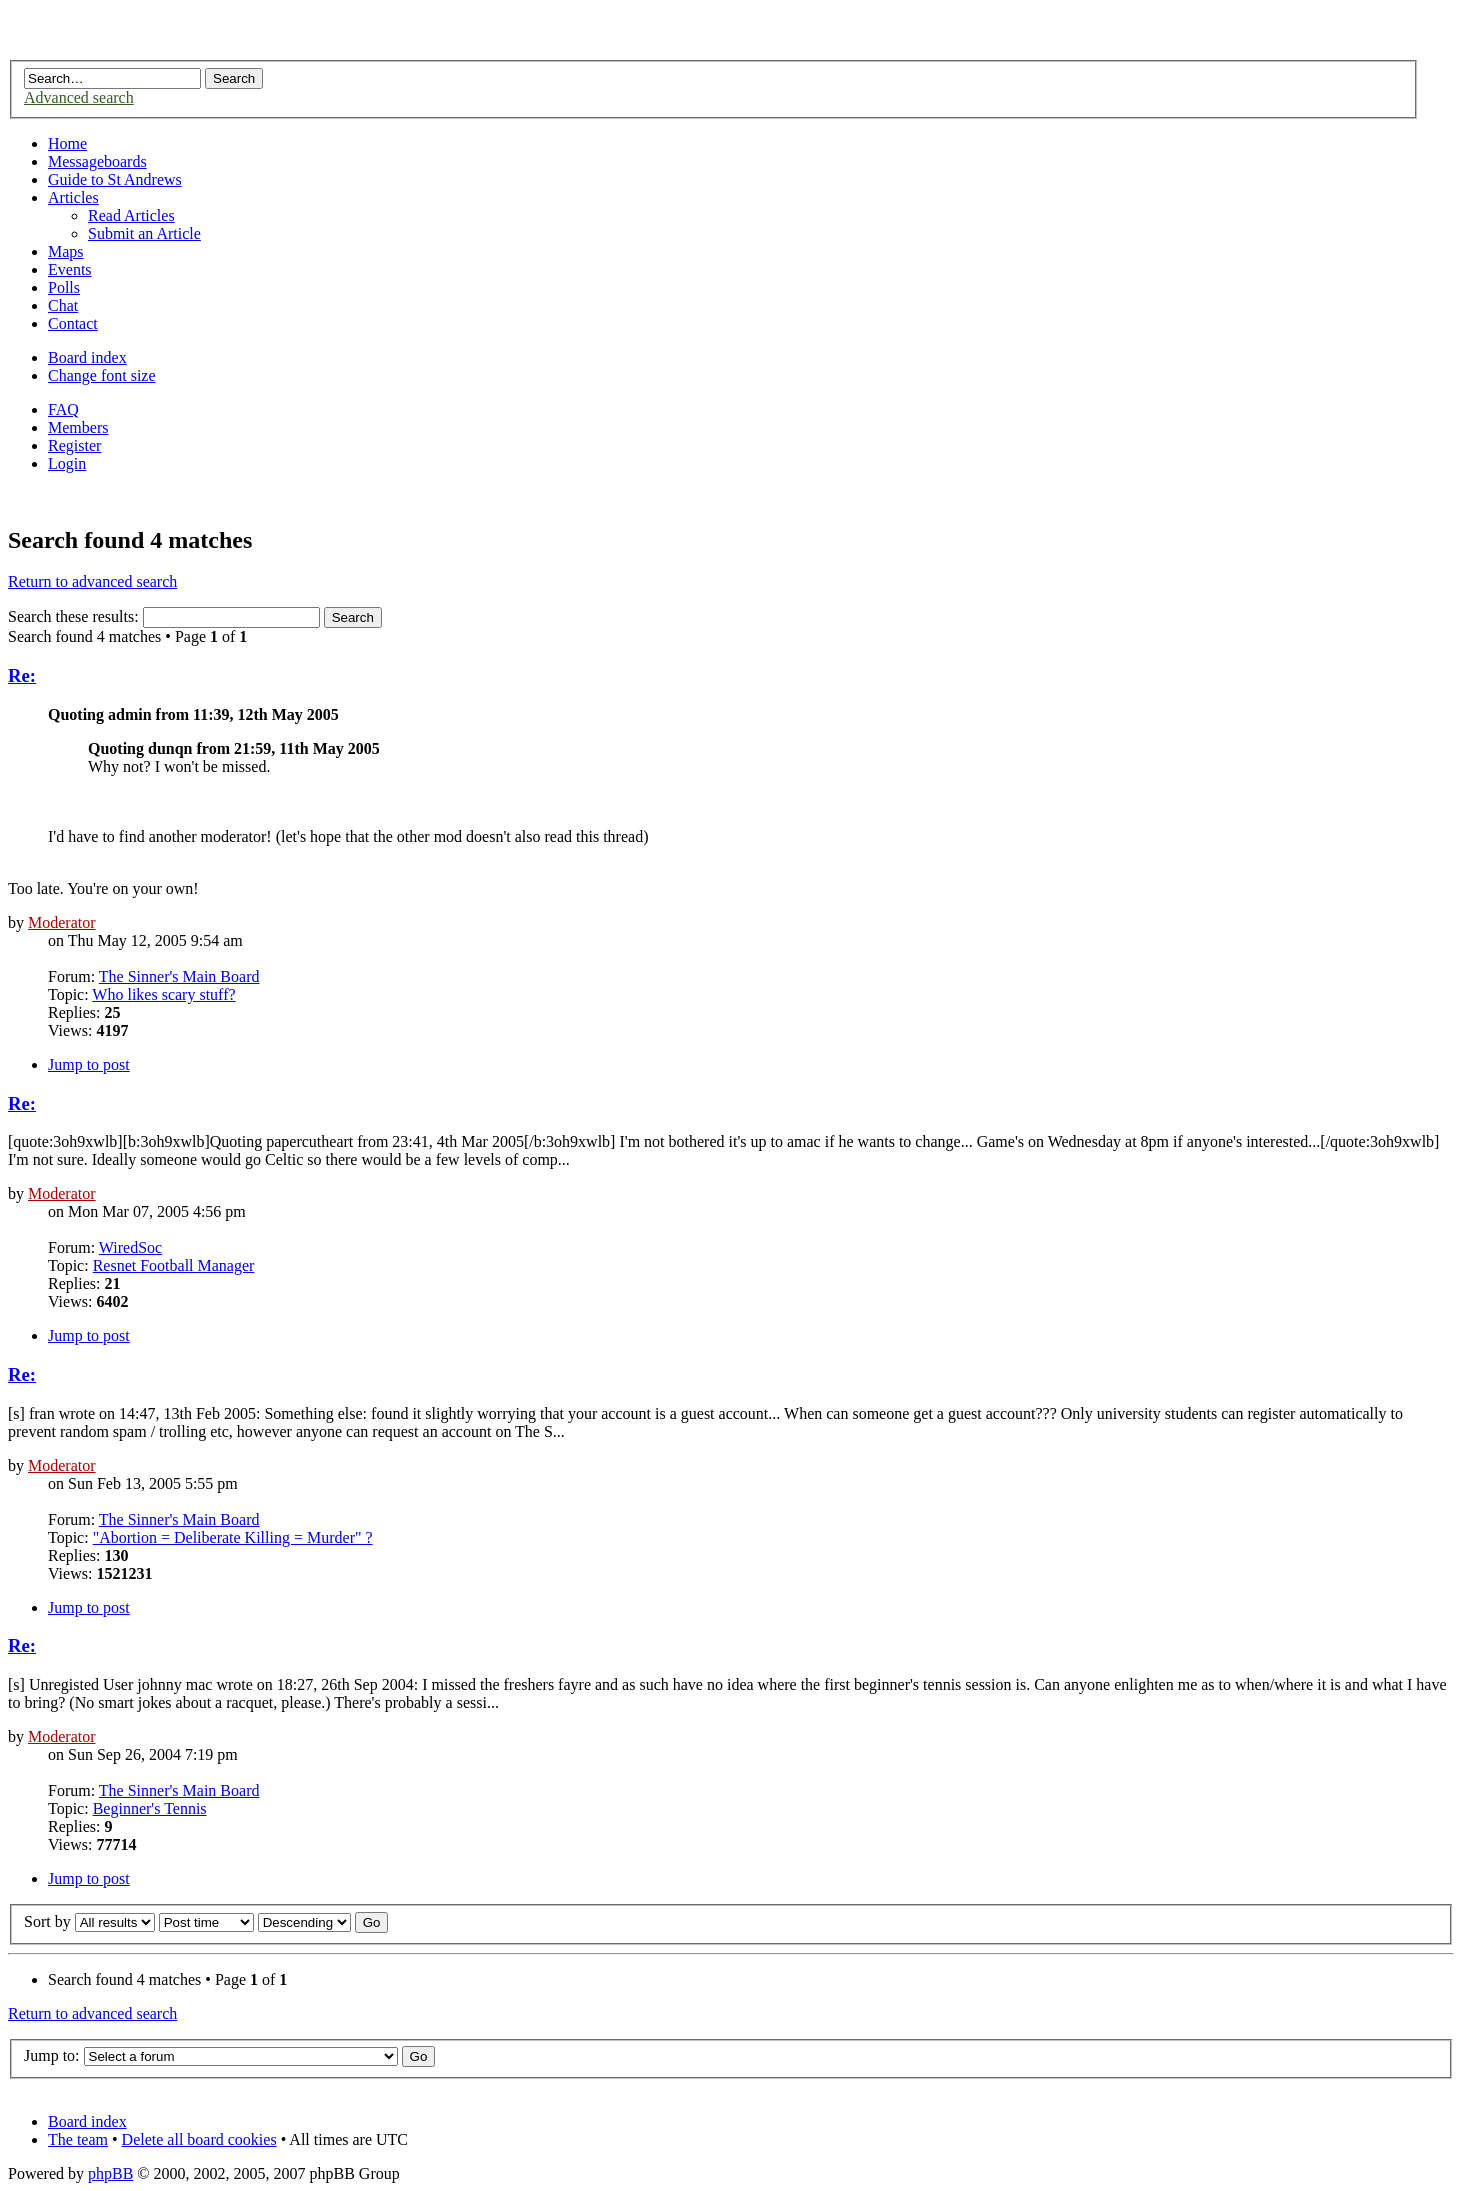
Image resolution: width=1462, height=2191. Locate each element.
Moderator (62, 922)
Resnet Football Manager (174, 1265)
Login (67, 463)
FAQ (63, 409)
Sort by (47, 1921)
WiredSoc (130, 1247)
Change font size (102, 375)
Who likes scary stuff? (163, 994)
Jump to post (89, 1064)
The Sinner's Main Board (179, 976)
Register (74, 445)
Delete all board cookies (199, 2139)
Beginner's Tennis (150, 1808)
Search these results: (164, 616)
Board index (87, 357)
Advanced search (79, 97)
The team (78, 2139)
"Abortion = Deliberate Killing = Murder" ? (233, 1537)
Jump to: (52, 2055)
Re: (22, 675)
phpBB (110, 2173)
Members (78, 427)
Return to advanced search (92, 581)
